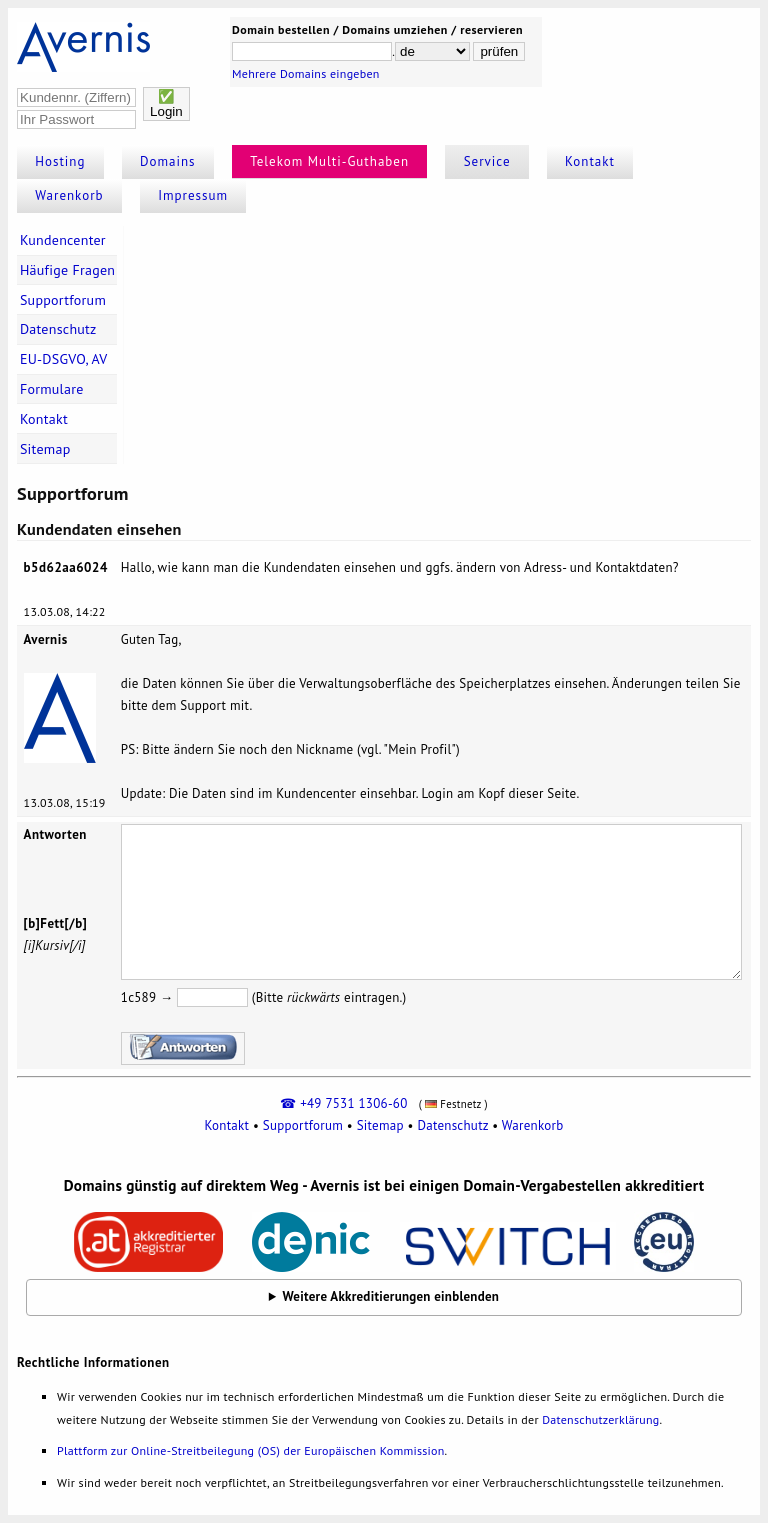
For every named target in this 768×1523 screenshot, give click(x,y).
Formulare (52, 389)
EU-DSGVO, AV (64, 359)
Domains (168, 161)
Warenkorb (69, 195)
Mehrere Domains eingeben (306, 73)
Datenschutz (58, 329)
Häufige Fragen (67, 270)
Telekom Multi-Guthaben (329, 161)
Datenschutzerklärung (600, 1419)
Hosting (60, 161)
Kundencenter (63, 240)
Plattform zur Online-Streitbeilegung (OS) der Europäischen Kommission (250, 1450)
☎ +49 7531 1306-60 (343, 1103)
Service (487, 161)
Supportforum (63, 300)
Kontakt (590, 161)
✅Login (166, 104)
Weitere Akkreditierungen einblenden (391, 1296)
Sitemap (45, 449)
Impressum (193, 195)
